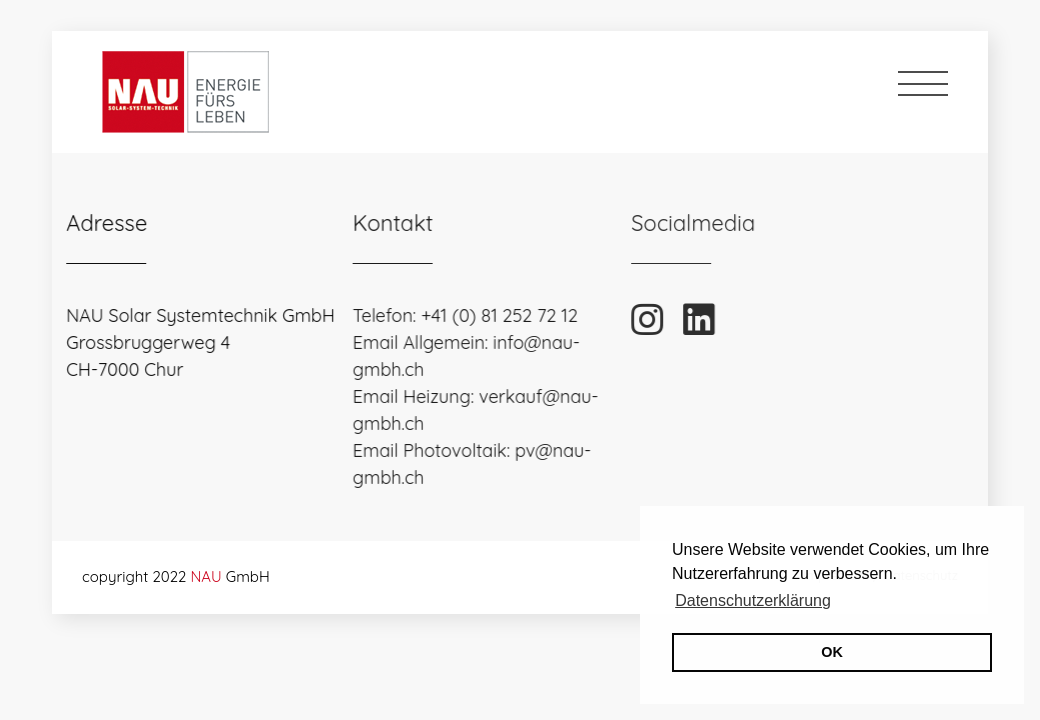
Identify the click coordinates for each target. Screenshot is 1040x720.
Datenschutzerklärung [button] (753, 600)
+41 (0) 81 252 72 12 (488, 315)
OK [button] (832, 652)
